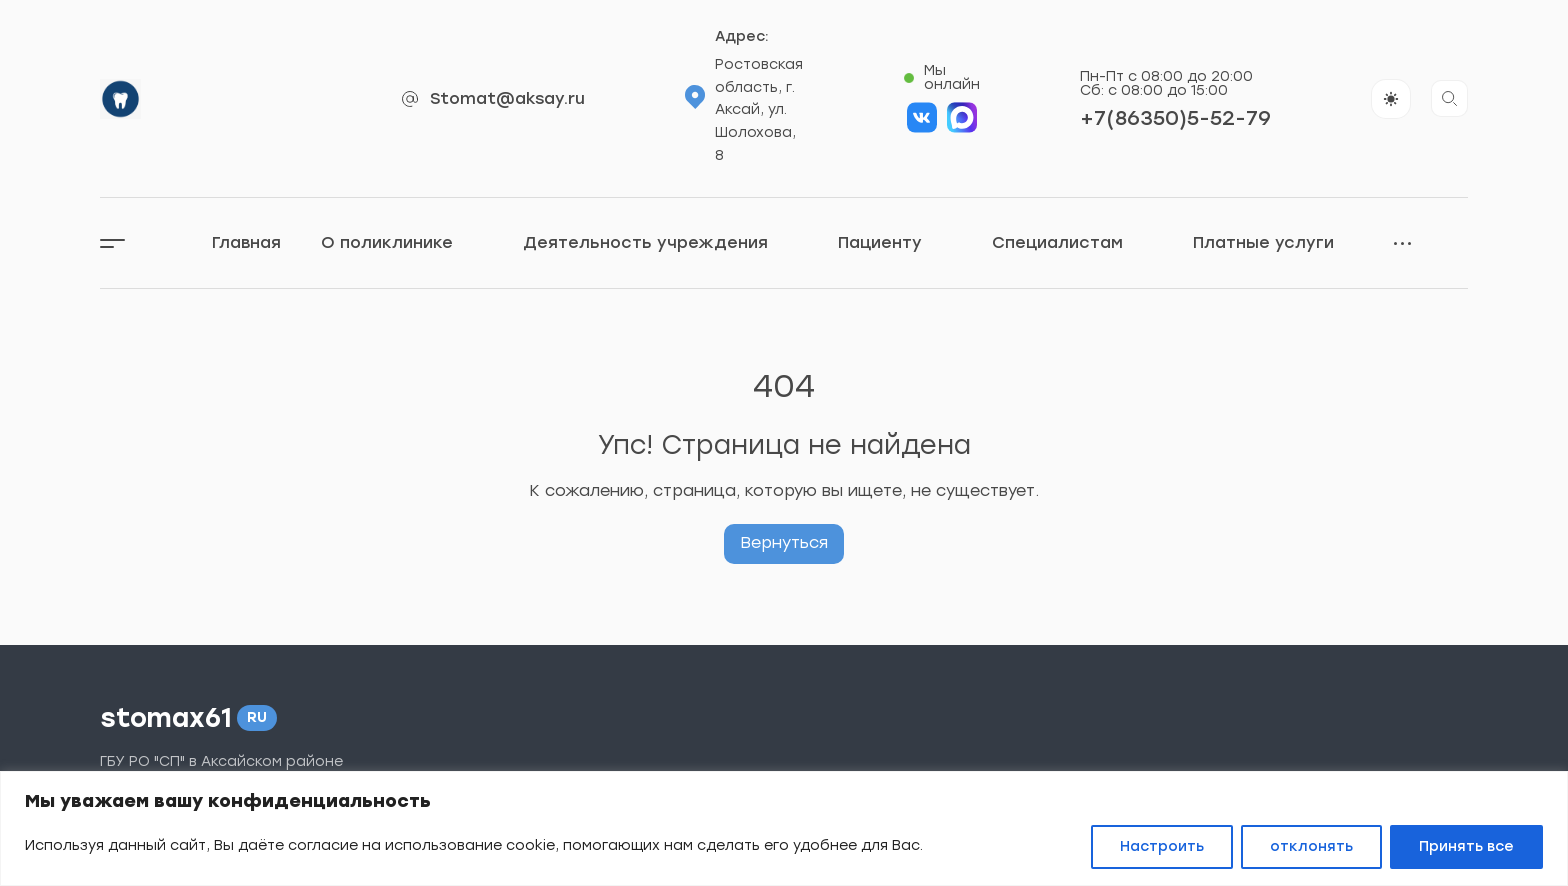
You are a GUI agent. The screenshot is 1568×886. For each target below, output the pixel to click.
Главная (246, 242)
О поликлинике (402, 243)
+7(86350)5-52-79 (1175, 118)
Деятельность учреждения (660, 243)
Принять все (1466, 846)
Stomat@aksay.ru (507, 99)
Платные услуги (1278, 243)
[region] (784, 828)
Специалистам (1072, 243)
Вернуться (784, 542)
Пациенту (895, 243)
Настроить (1162, 846)
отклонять (1311, 846)
